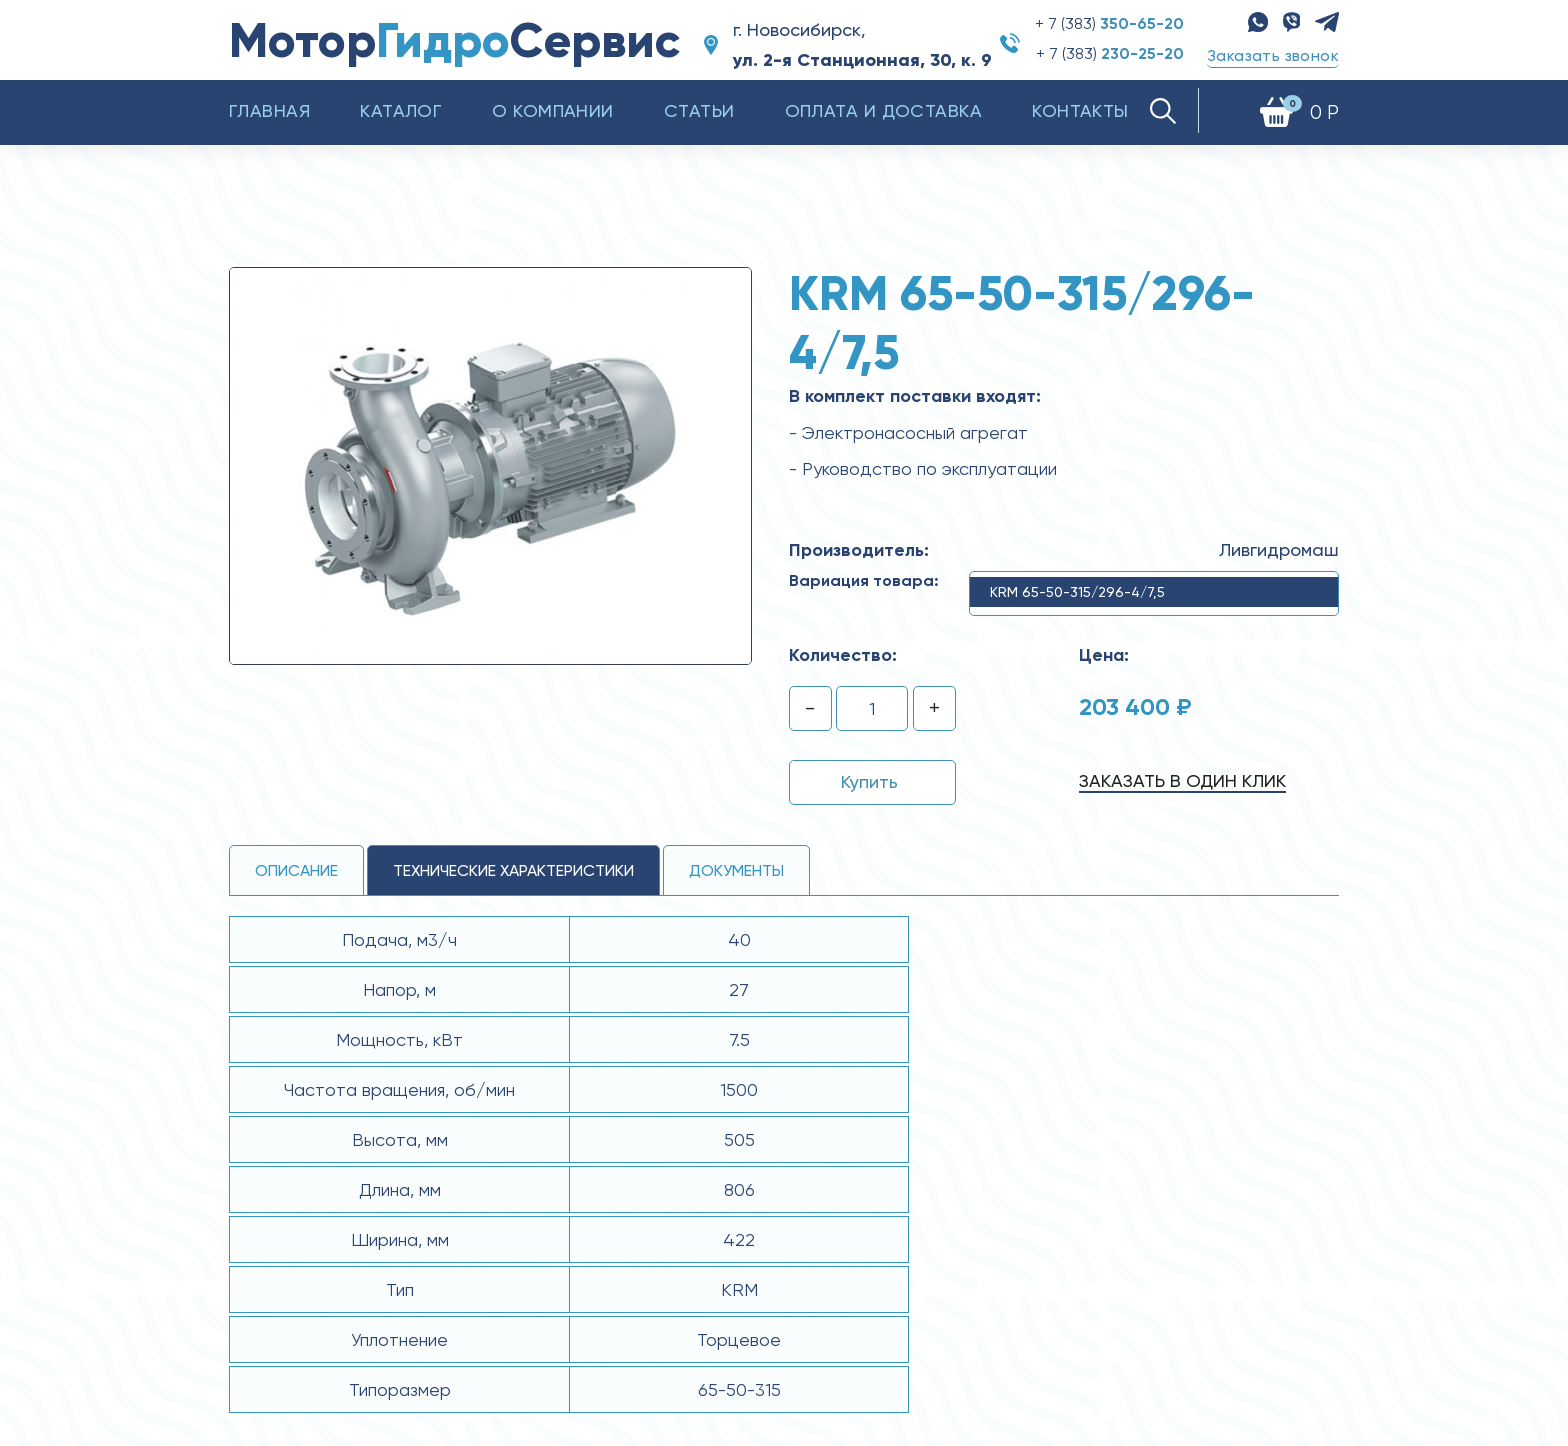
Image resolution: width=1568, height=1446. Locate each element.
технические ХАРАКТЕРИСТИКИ (513, 870)
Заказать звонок (1273, 55)
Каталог (401, 110)
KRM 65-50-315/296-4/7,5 (1077, 592)
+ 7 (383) (1109, 23)
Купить (869, 781)
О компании (553, 110)
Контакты (1080, 110)
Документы (736, 870)
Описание (296, 870)
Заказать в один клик (1182, 780)
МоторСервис (454, 40)
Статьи (699, 110)
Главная (269, 110)
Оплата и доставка (884, 110)
